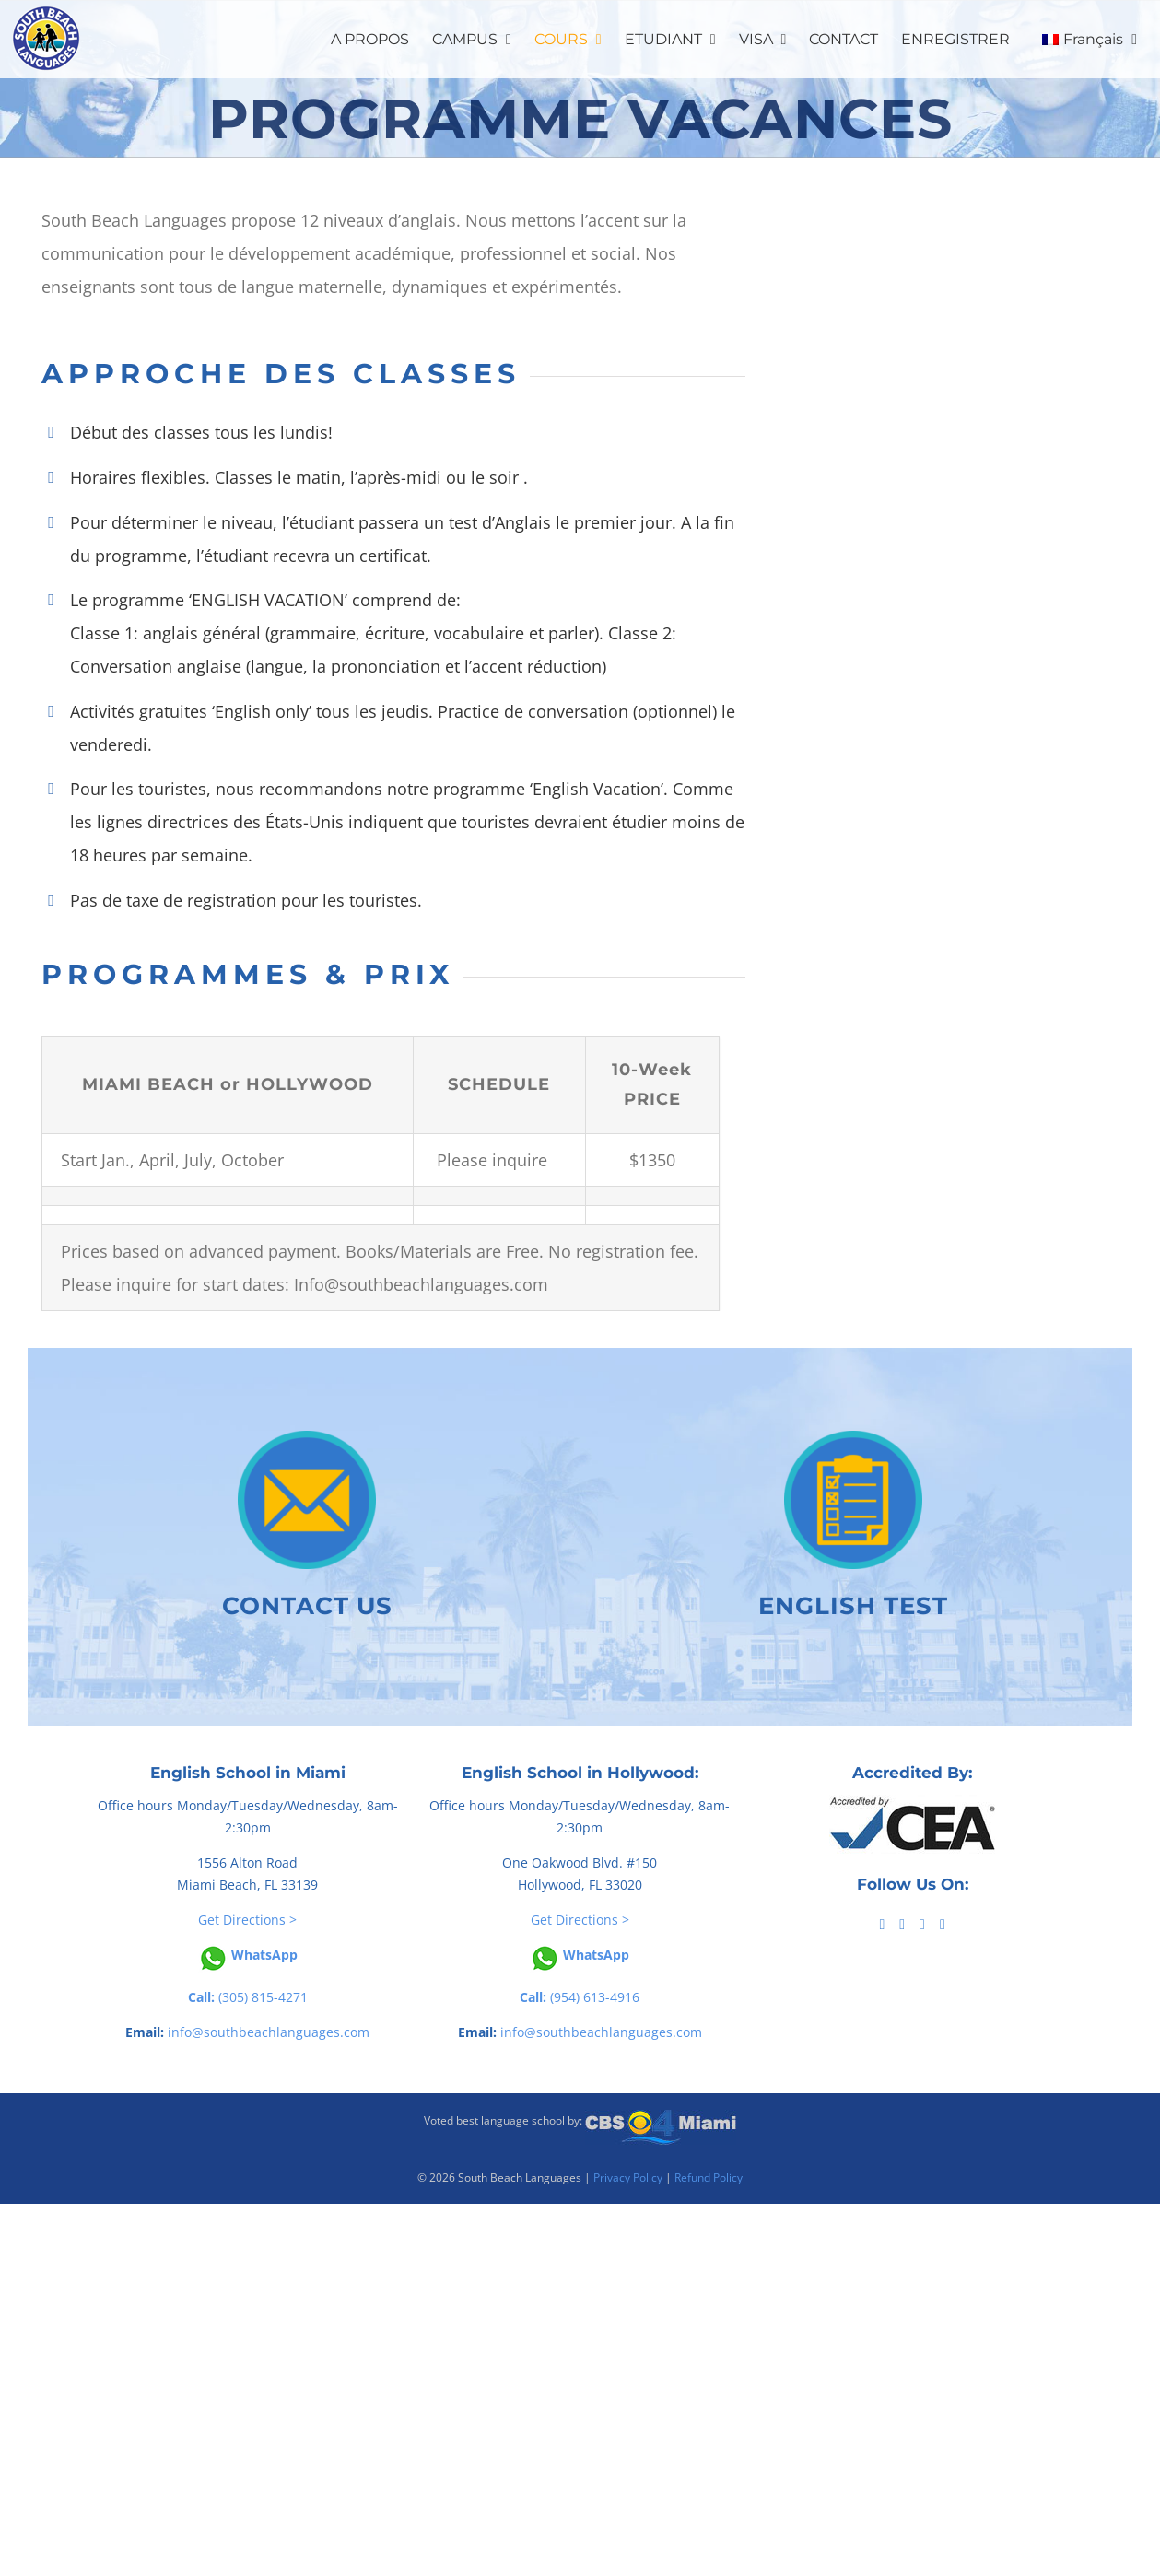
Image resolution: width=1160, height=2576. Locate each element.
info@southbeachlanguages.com (268, 2032)
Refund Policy (708, 2177)
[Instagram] (942, 1924)
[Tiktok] (902, 1924)
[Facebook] (882, 1924)
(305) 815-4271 (248, 1997)
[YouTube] (922, 1924)
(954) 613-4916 (579, 1997)
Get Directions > (247, 1919)
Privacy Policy (627, 2177)
